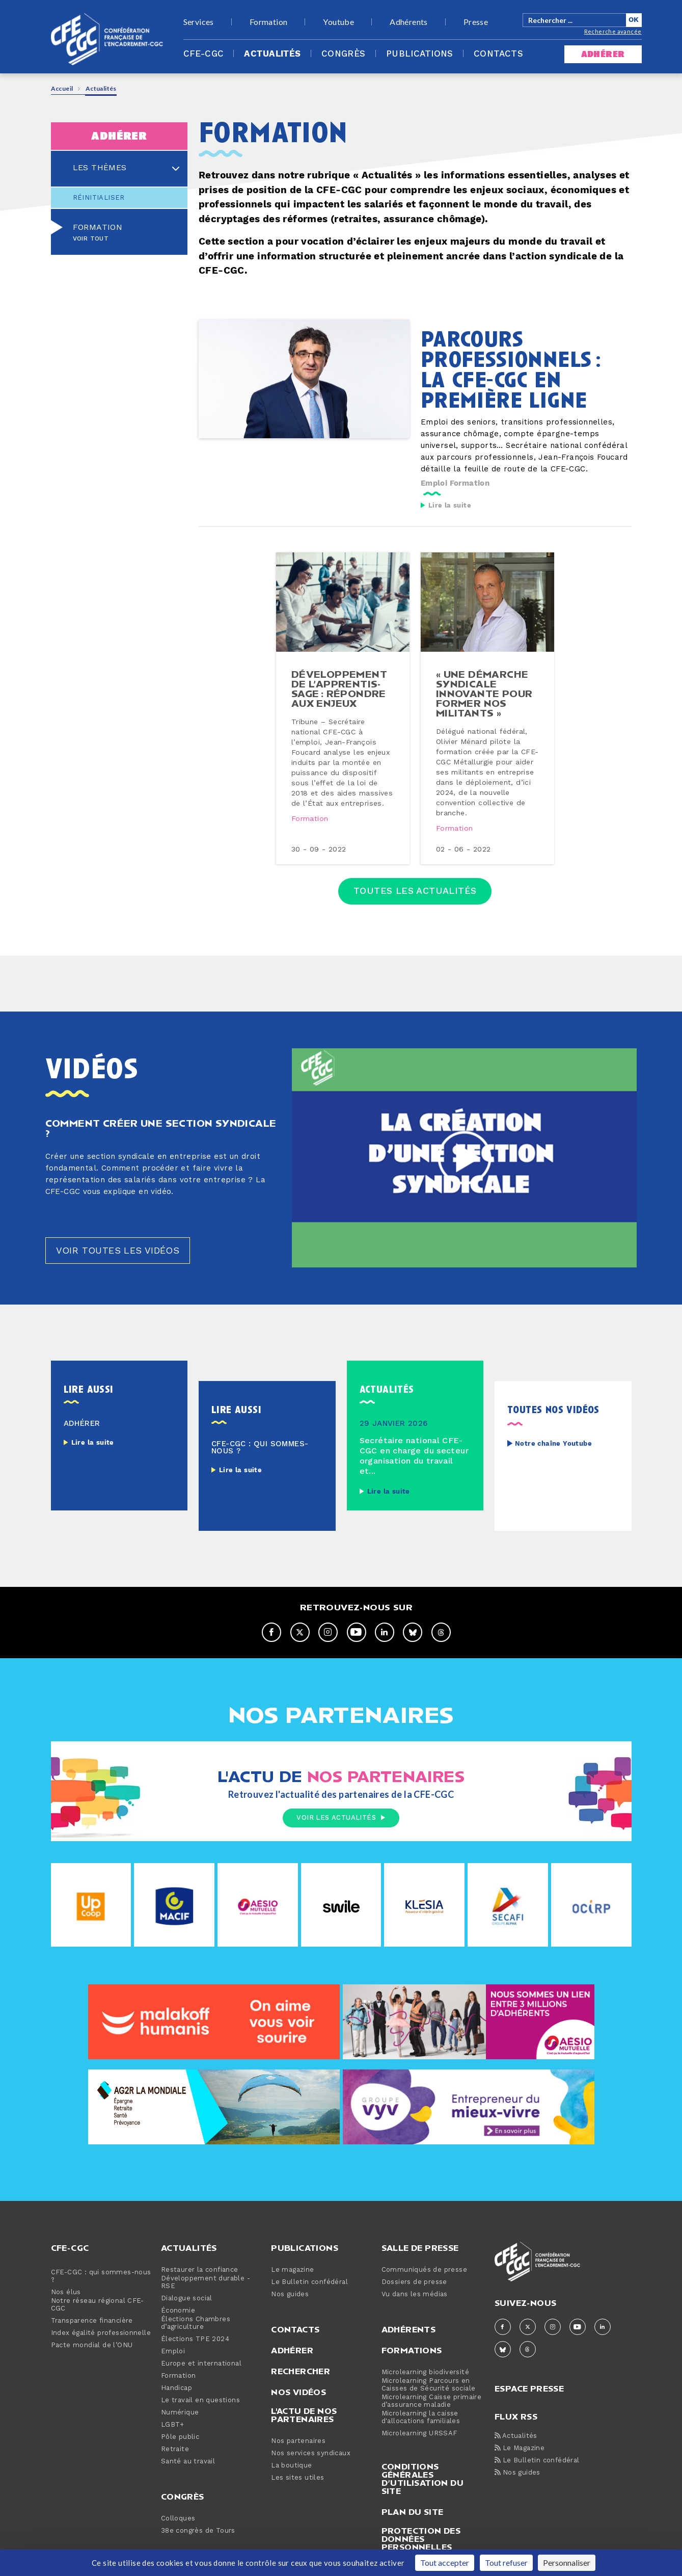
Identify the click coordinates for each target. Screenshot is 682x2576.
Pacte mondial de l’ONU (92, 2345)
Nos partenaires (298, 2441)
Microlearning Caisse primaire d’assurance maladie (431, 2401)
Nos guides (290, 2294)
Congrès (343, 54)
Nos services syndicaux (310, 2453)
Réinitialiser (99, 198)
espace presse (529, 2388)
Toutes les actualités (414, 891)
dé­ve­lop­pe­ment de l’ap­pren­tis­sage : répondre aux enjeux (339, 688)
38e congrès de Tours (198, 2531)
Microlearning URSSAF (419, 2433)
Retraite (175, 2449)
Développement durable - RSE (205, 2282)
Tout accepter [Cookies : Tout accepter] (444, 2562)
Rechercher (300, 2371)
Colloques (178, 2518)
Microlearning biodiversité (425, 2372)
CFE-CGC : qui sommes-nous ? (101, 2276)
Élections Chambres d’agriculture (195, 2323)
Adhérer (292, 2350)
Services (198, 22)
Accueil (62, 88)
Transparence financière (92, 2321)
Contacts (498, 54)
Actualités (272, 54)
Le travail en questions (200, 2400)
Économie (178, 2311)
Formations (411, 2350)
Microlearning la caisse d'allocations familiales (420, 2417)
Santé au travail (188, 2461)
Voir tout (91, 239)
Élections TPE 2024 (195, 2339)
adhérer (603, 54)
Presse (475, 22)
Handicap (176, 2388)
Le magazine (292, 2270)
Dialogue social (186, 2298)
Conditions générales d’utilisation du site (422, 2478)
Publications (419, 54)
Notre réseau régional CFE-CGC (97, 2305)
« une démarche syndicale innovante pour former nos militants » (484, 693)
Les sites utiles (297, 2478)
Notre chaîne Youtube (553, 1444)
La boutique (291, 2465)
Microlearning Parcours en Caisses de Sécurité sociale (428, 2385)
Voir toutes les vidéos (118, 1251)
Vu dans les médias (414, 2294)
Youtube (338, 22)
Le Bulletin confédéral (309, 2282)
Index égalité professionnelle (101, 2333)
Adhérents (409, 22)
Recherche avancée (613, 31)
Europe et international (201, 2364)
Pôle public (180, 2437)
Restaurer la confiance (199, 2270)
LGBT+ (172, 2425)
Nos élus (66, 2292)
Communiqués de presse (424, 2270)
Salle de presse (420, 2248)
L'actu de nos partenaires (304, 2415)
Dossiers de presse (414, 2282)
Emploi (434, 483)
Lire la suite (449, 505)
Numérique (180, 2412)
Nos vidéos (298, 2392)
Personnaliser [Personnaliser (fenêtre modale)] (566, 2562)
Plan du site (412, 2512)
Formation (269, 22)
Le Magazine (519, 2448)
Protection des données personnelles (421, 2539)
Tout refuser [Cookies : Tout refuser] (506, 2562)
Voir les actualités (340, 1818)
